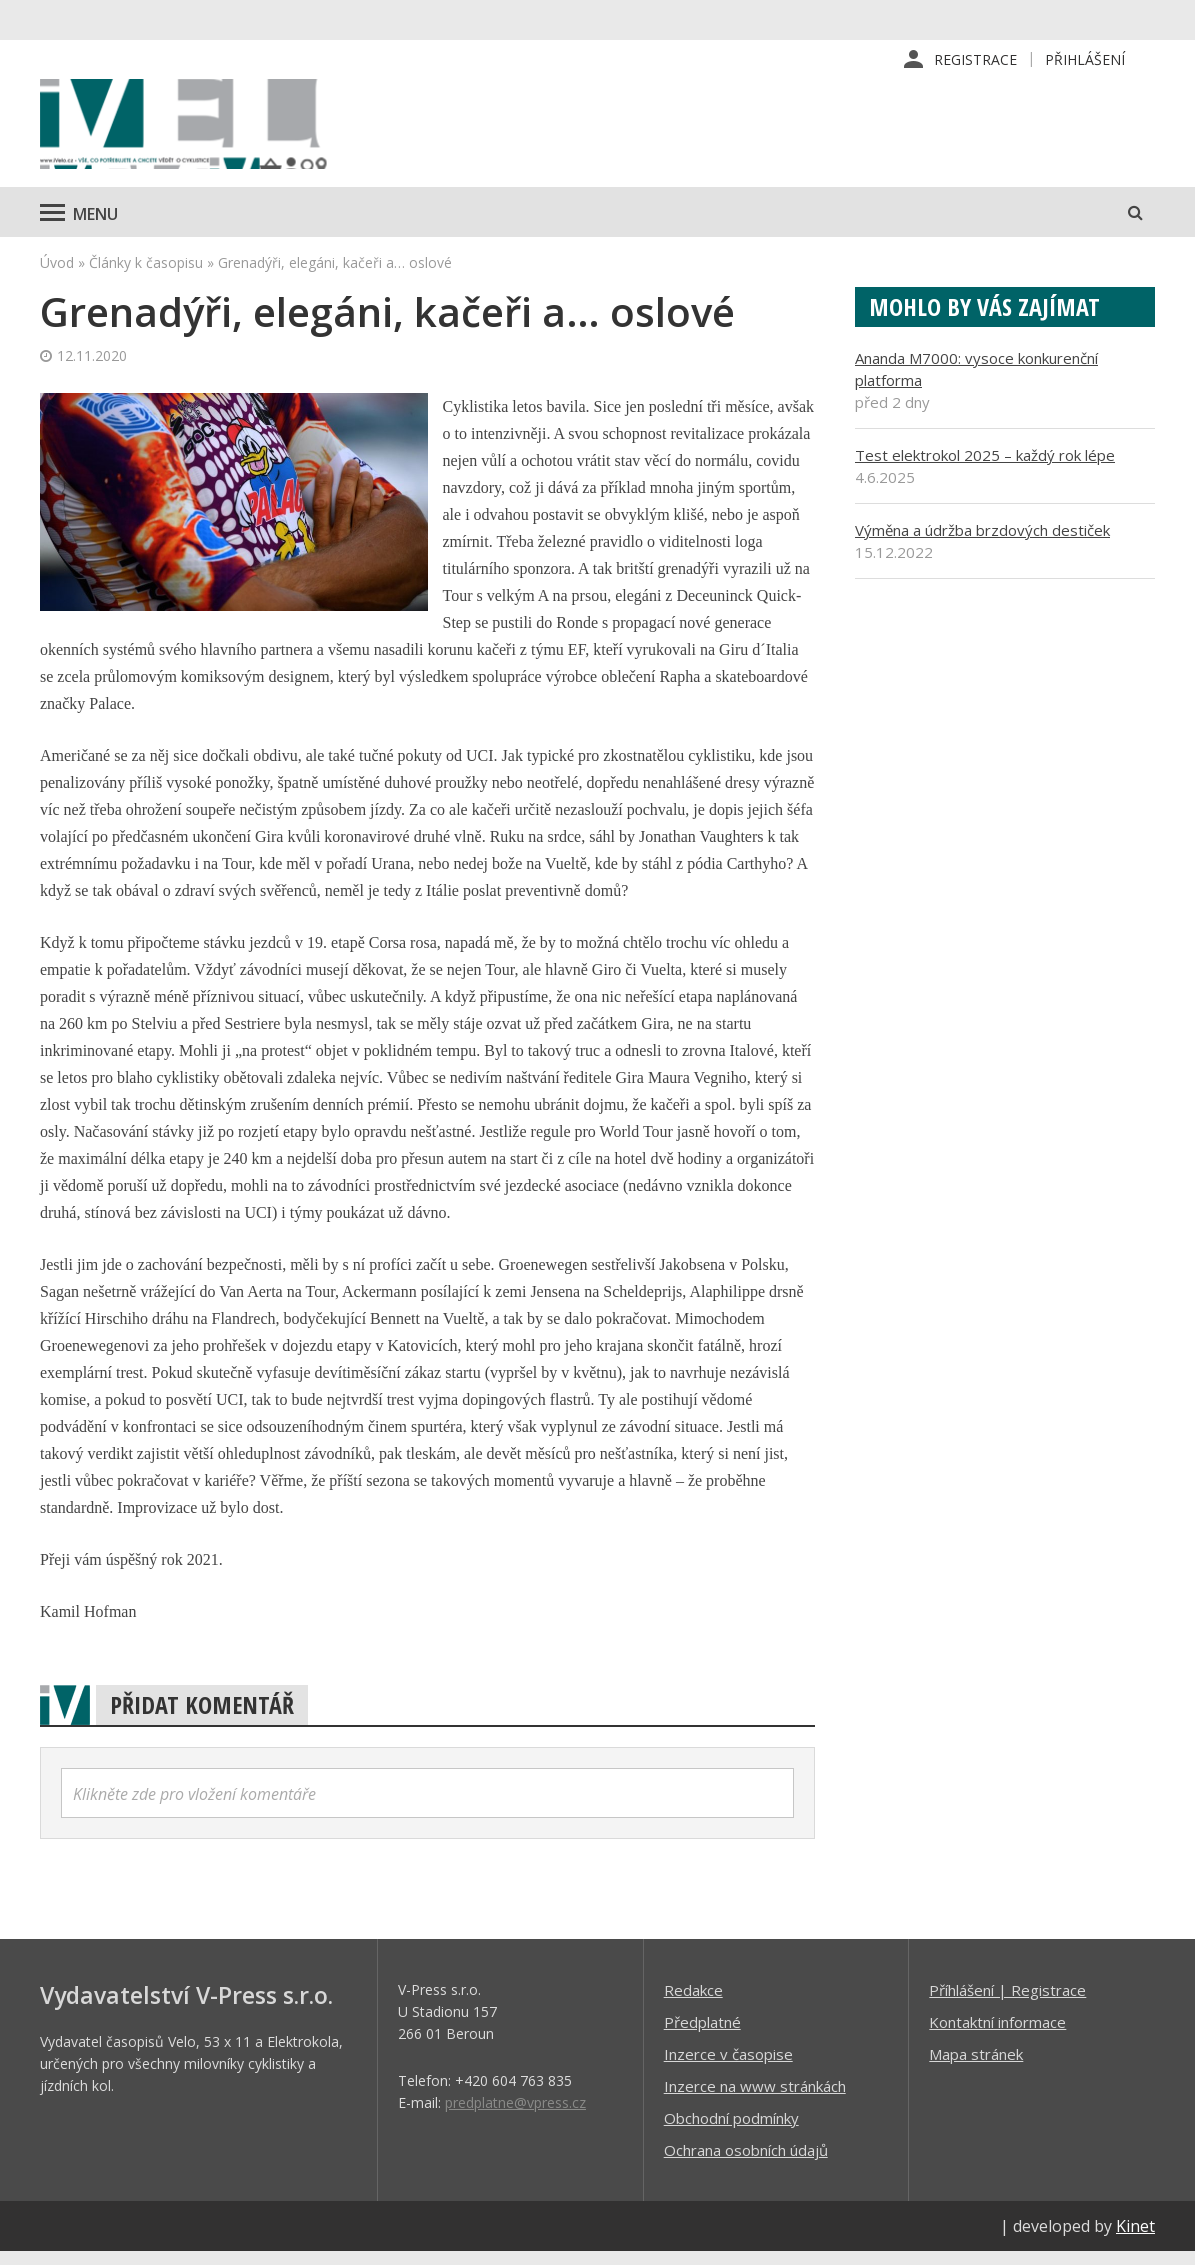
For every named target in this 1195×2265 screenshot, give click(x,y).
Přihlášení (1085, 59)
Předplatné (702, 2035)
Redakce (693, 2003)
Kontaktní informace (997, 2035)
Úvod (57, 275)
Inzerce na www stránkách (755, 2099)
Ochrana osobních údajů (746, 2163)
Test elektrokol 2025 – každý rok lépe (985, 468)
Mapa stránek (976, 2067)
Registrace (975, 59)
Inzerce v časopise (728, 2067)
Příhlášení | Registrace (1007, 2003)
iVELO (210, 131)
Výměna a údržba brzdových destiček (982, 543)
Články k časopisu (146, 275)
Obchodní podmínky (731, 2131)
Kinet (1135, 2239)
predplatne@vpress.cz (515, 2115)
